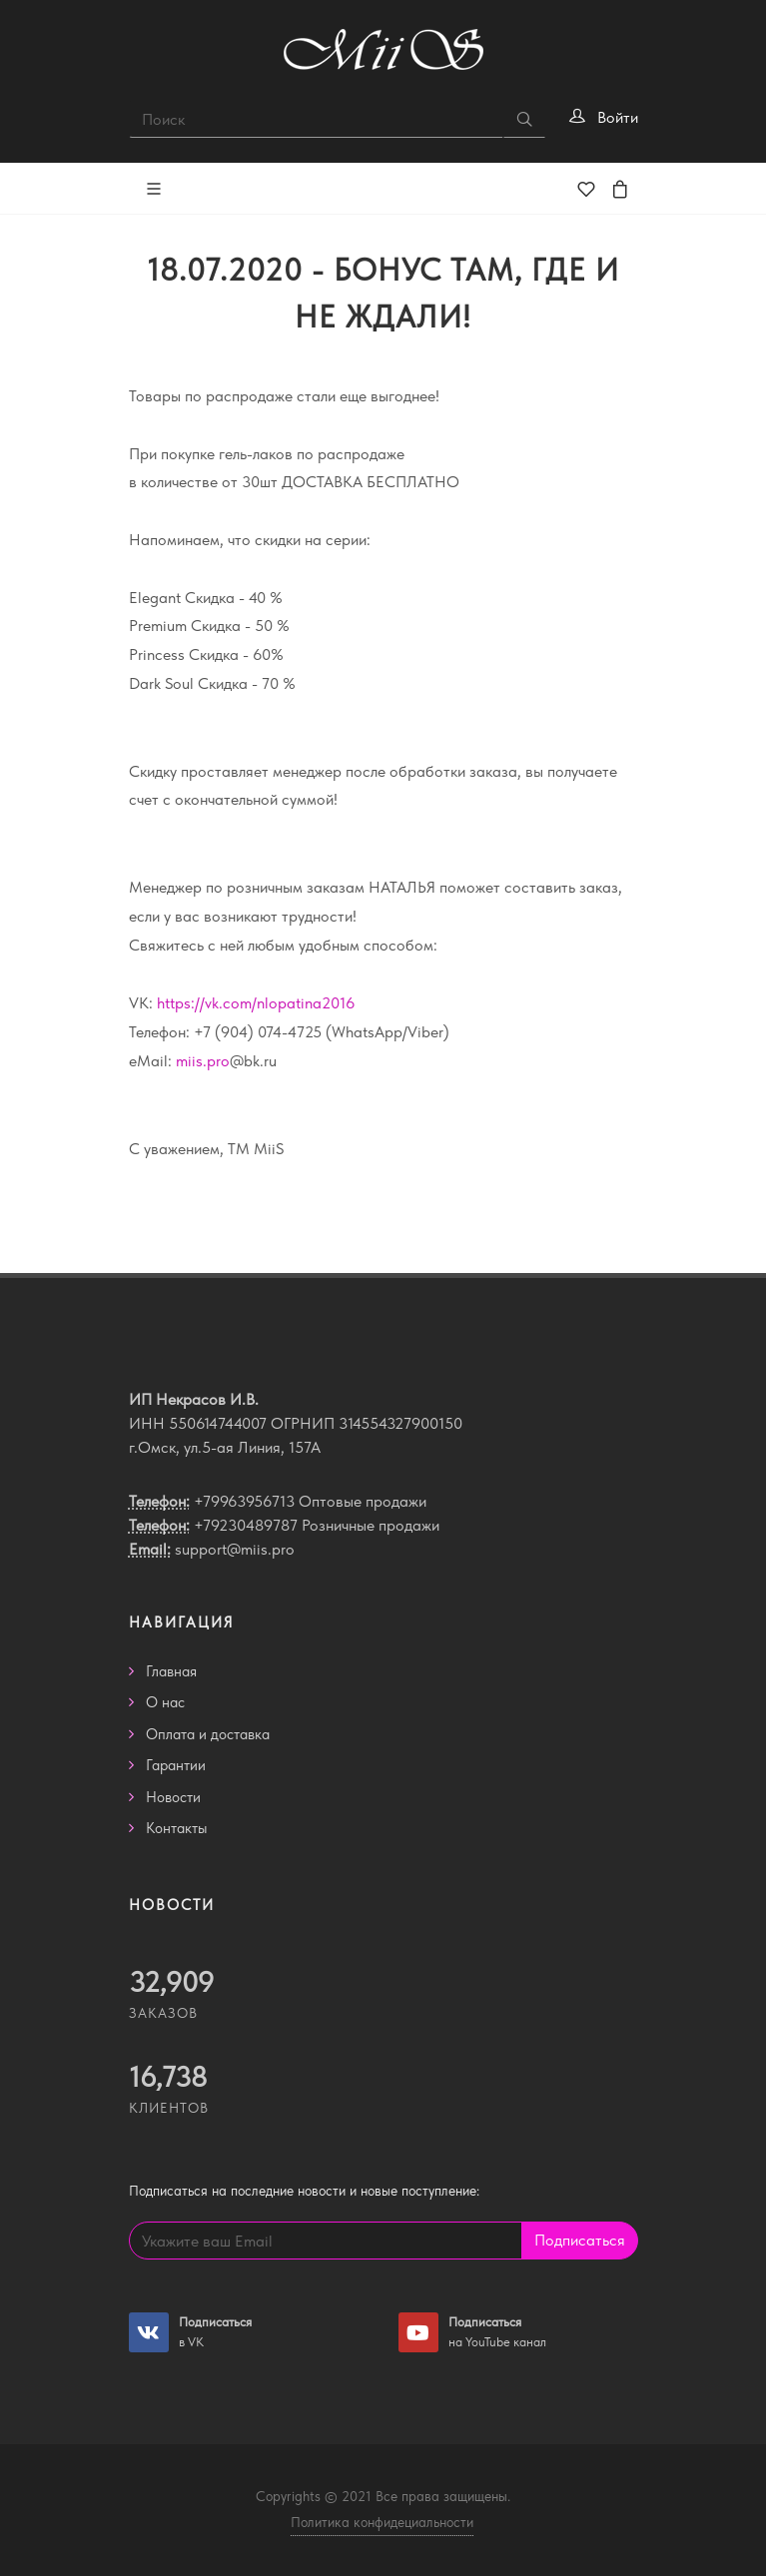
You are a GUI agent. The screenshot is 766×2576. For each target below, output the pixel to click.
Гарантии (176, 1765)
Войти (617, 117)
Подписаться (579, 2240)
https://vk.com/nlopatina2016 (256, 1002)
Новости (173, 1797)
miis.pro (203, 1060)
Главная (171, 1671)
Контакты (177, 1828)
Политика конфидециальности (382, 2522)
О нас (165, 1702)
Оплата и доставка (208, 1734)
